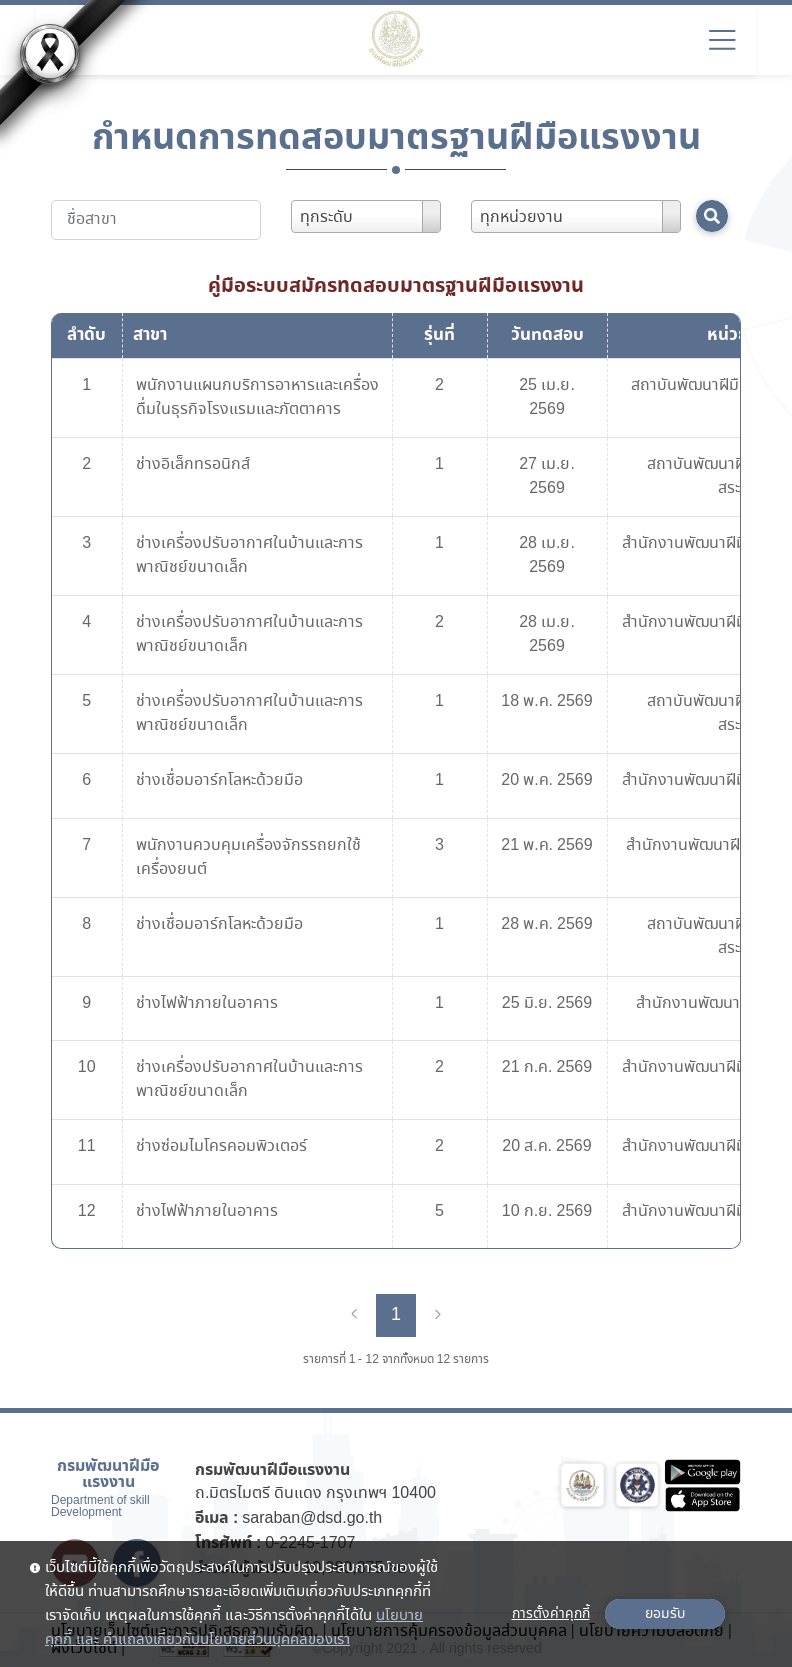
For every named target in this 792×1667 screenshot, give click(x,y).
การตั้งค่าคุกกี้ (551, 1614)
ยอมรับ (665, 1614)
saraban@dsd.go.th (312, 1518)
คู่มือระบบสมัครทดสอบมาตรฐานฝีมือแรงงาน (396, 286)
